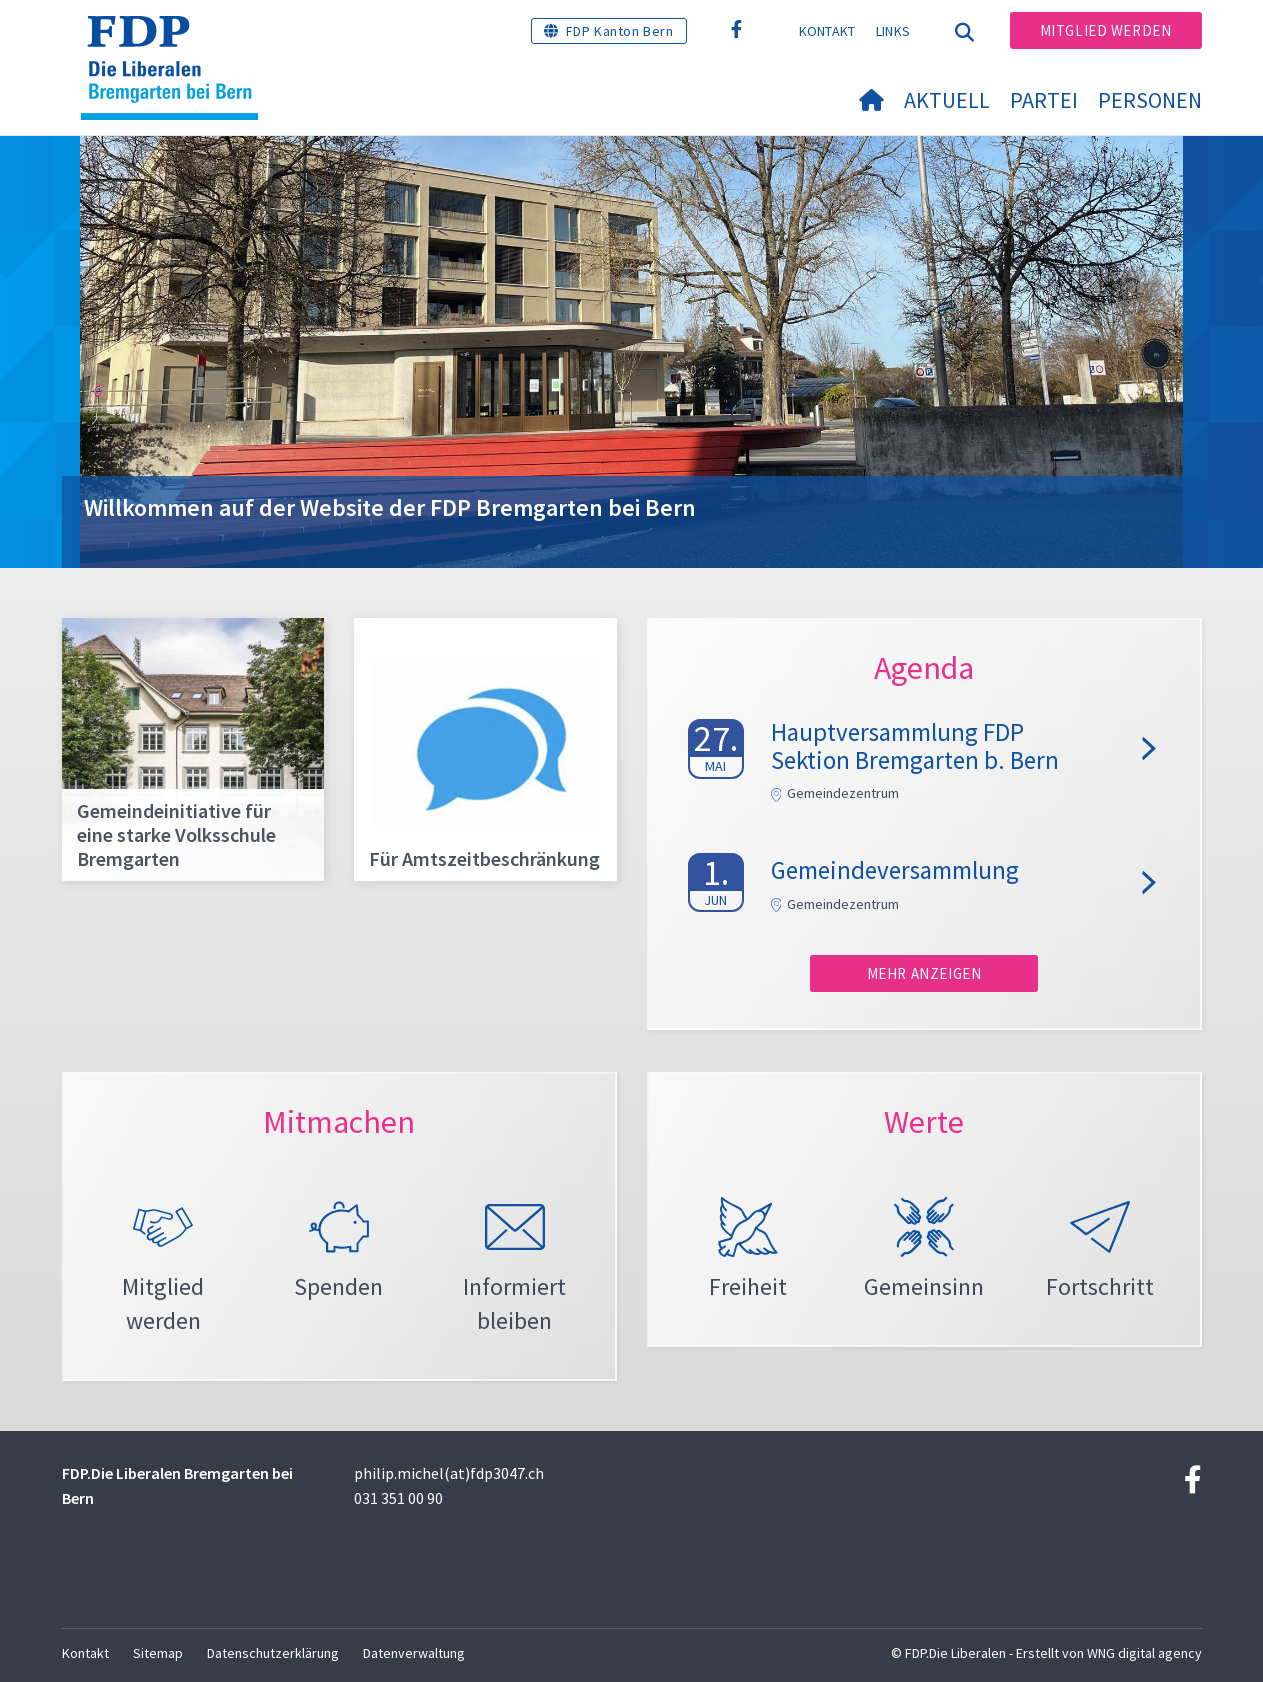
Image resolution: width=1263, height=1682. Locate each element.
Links (893, 31)
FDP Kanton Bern (620, 31)
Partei (1044, 100)
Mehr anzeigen (924, 973)
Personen (1150, 100)
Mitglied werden (1106, 30)
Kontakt (827, 31)
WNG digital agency (1144, 1653)
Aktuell (947, 100)
